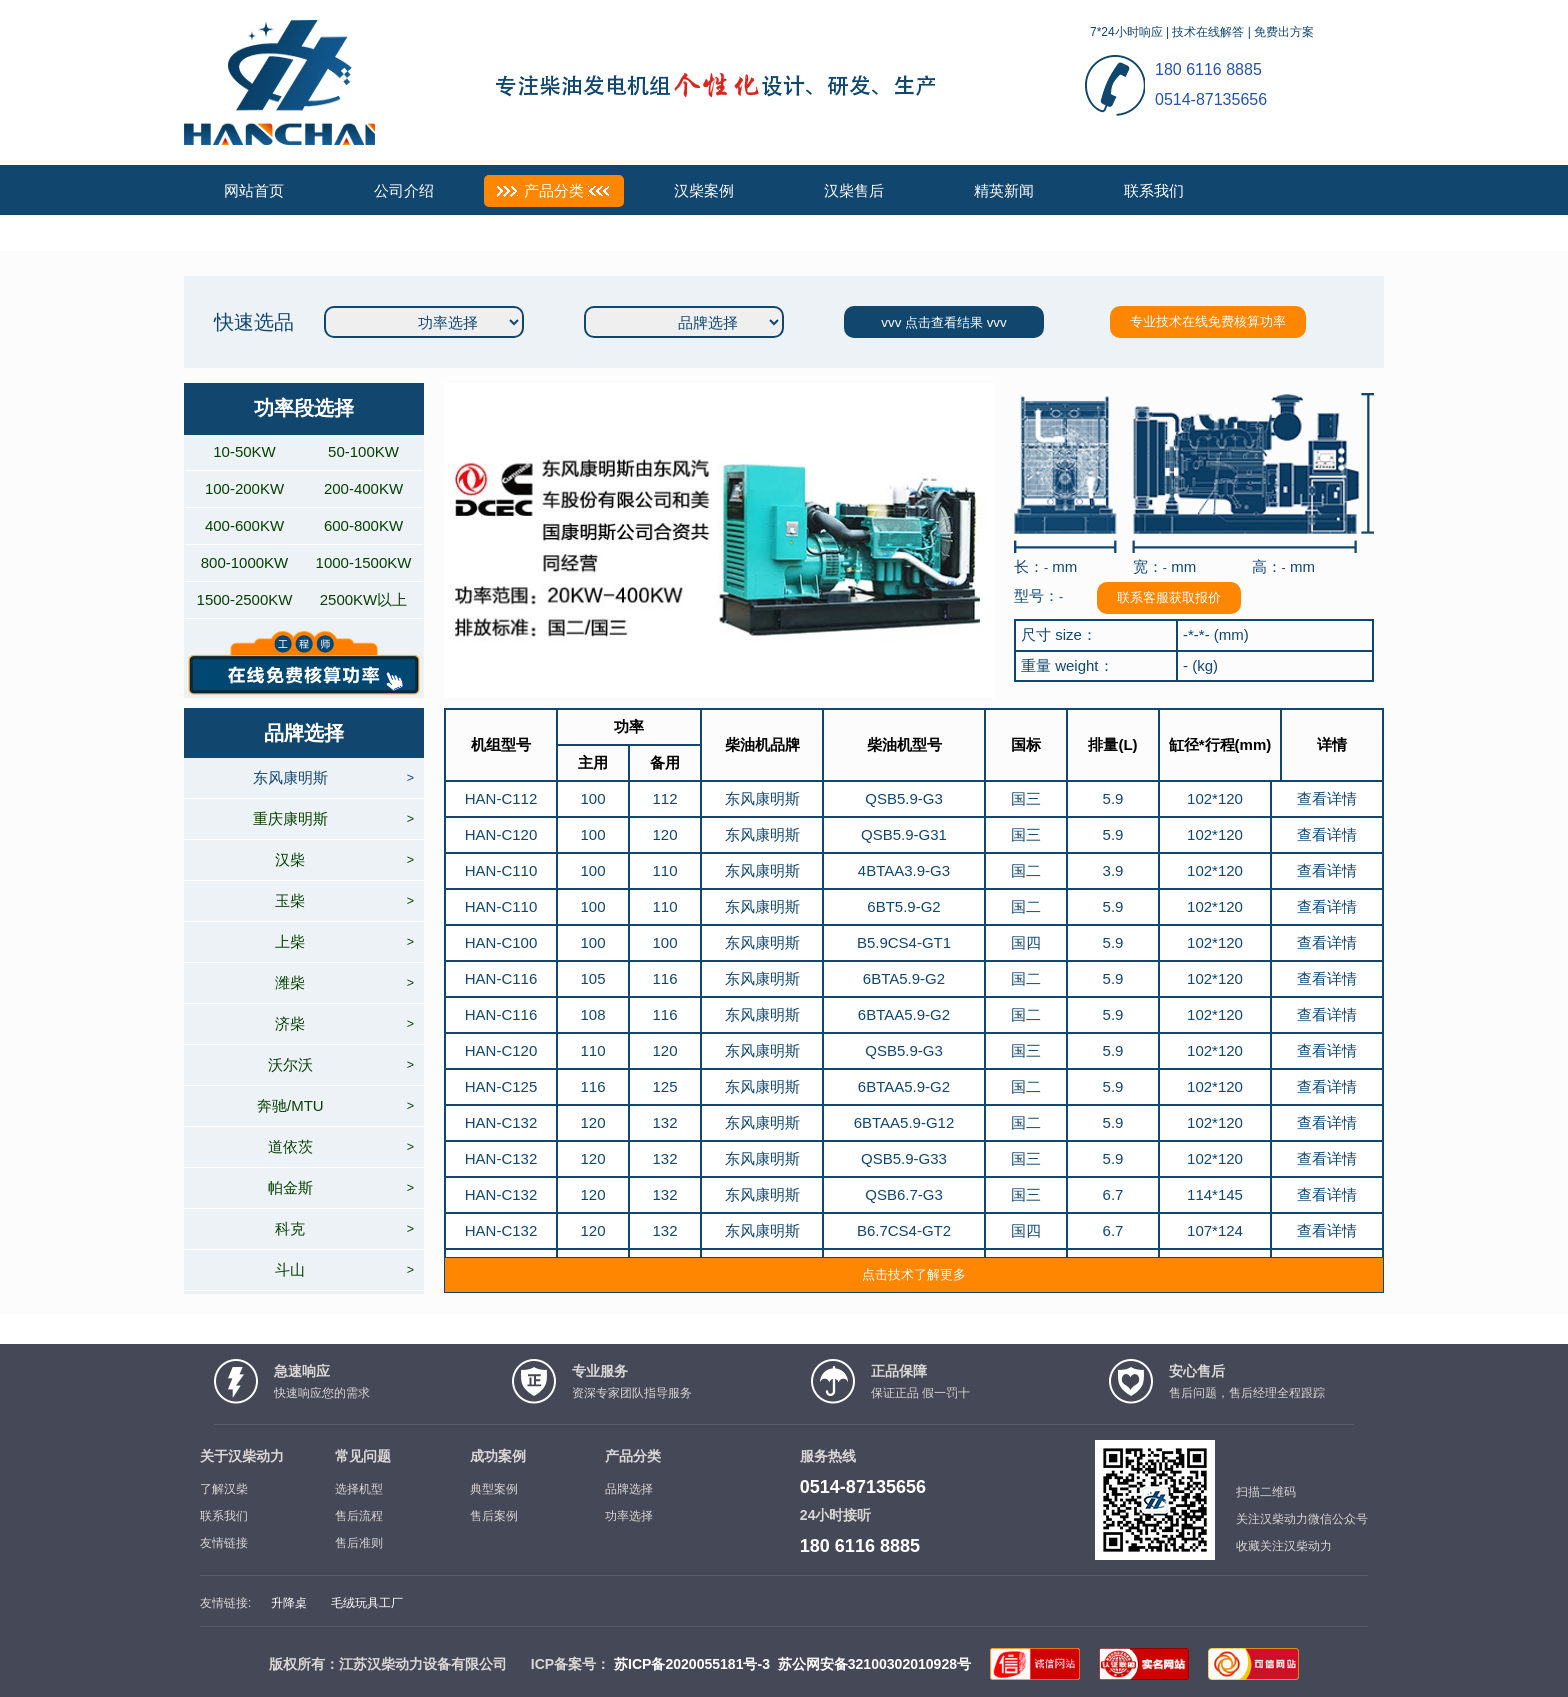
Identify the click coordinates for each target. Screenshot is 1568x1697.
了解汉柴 (224, 1489)
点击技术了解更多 (914, 1274)
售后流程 (359, 1516)
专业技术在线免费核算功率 (1208, 321)
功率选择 (629, 1516)
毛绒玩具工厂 (367, 1603)
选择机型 (359, 1489)
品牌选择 (629, 1489)
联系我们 (1154, 190)
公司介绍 (404, 190)
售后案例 (494, 1516)
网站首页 (254, 190)
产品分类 (554, 190)
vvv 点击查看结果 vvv (943, 322)
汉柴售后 (854, 190)
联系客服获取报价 (1169, 597)
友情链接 (224, 1543)
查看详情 (1327, 798)
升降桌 (289, 1603)
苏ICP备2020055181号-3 (692, 1664)
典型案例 (494, 1489)
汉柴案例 (704, 190)
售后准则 (359, 1543)
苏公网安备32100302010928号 (874, 1664)
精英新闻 (1004, 190)
